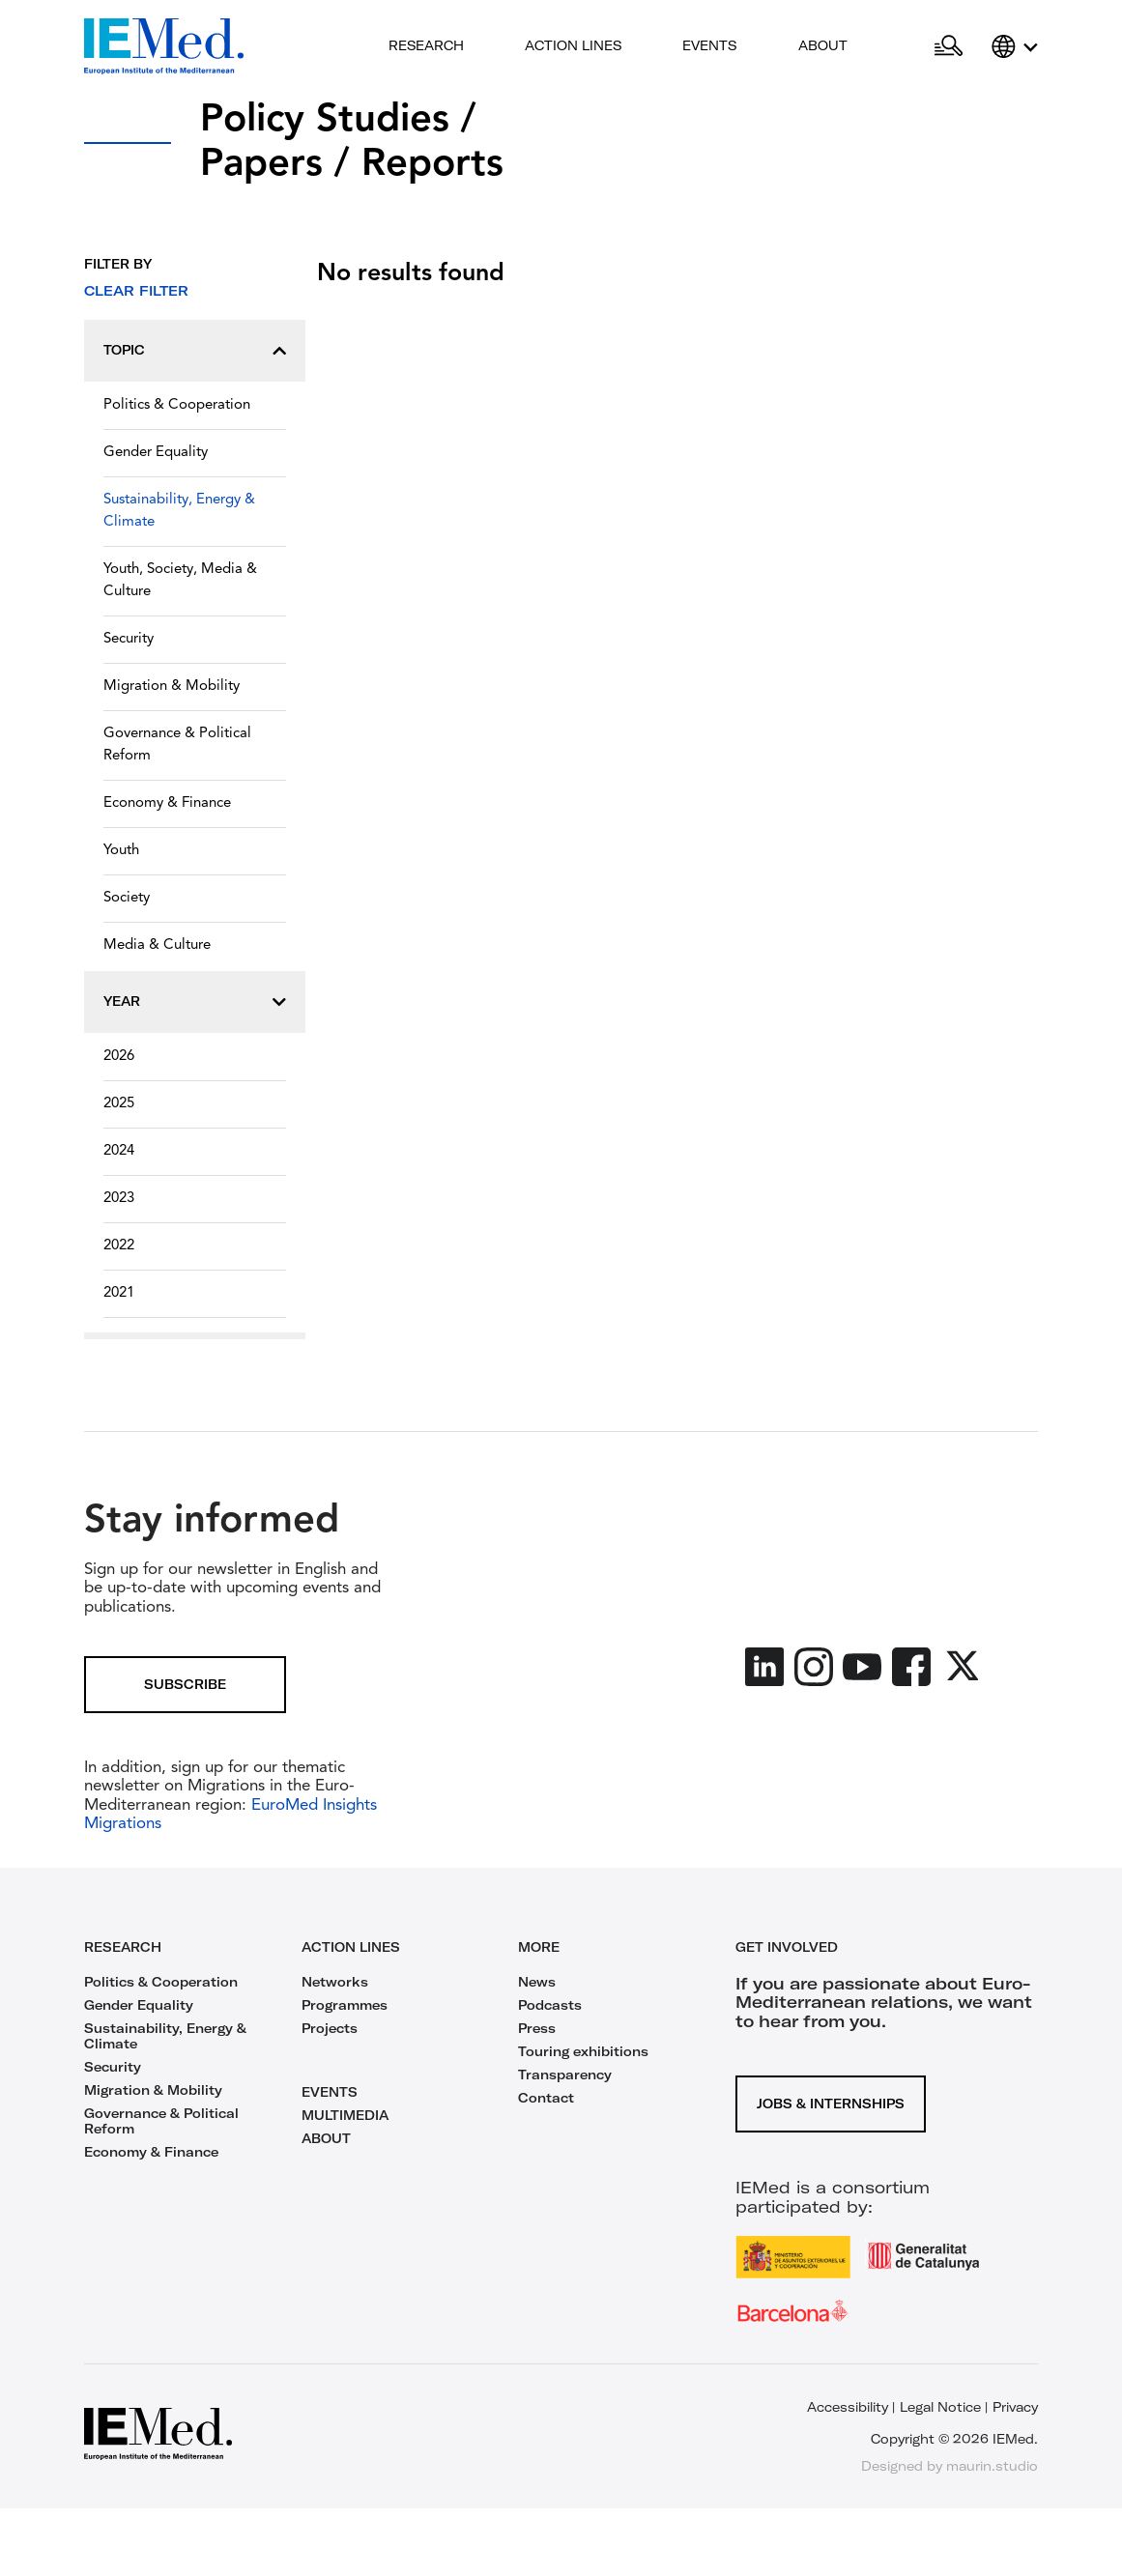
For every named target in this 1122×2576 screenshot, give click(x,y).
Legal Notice (940, 2407)
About (823, 45)
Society (126, 898)
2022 (118, 1246)
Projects (330, 2028)
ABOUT (326, 2138)
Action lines (573, 45)
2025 (118, 1104)
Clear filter (136, 291)
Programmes (345, 2005)
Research (426, 45)
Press (537, 2028)
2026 (118, 1056)
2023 (118, 1198)
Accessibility (847, 2407)
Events (709, 45)
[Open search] (949, 46)
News (537, 1981)
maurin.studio (992, 2466)
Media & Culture (157, 945)
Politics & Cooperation (176, 405)
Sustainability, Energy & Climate (179, 511)
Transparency (565, 2074)
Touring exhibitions (583, 2051)
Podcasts (550, 2005)
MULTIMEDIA (345, 2115)
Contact (546, 2097)
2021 (118, 1293)
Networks (335, 1981)
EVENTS (330, 2092)
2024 (118, 1151)
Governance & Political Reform (177, 745)
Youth (121, 851)
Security (128, 639)
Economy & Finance (167, 803)
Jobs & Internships (831, 2103)
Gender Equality (155, 452)
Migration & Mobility (171, 686)
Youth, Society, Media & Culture (180, 580)
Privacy (1015, 2407)
